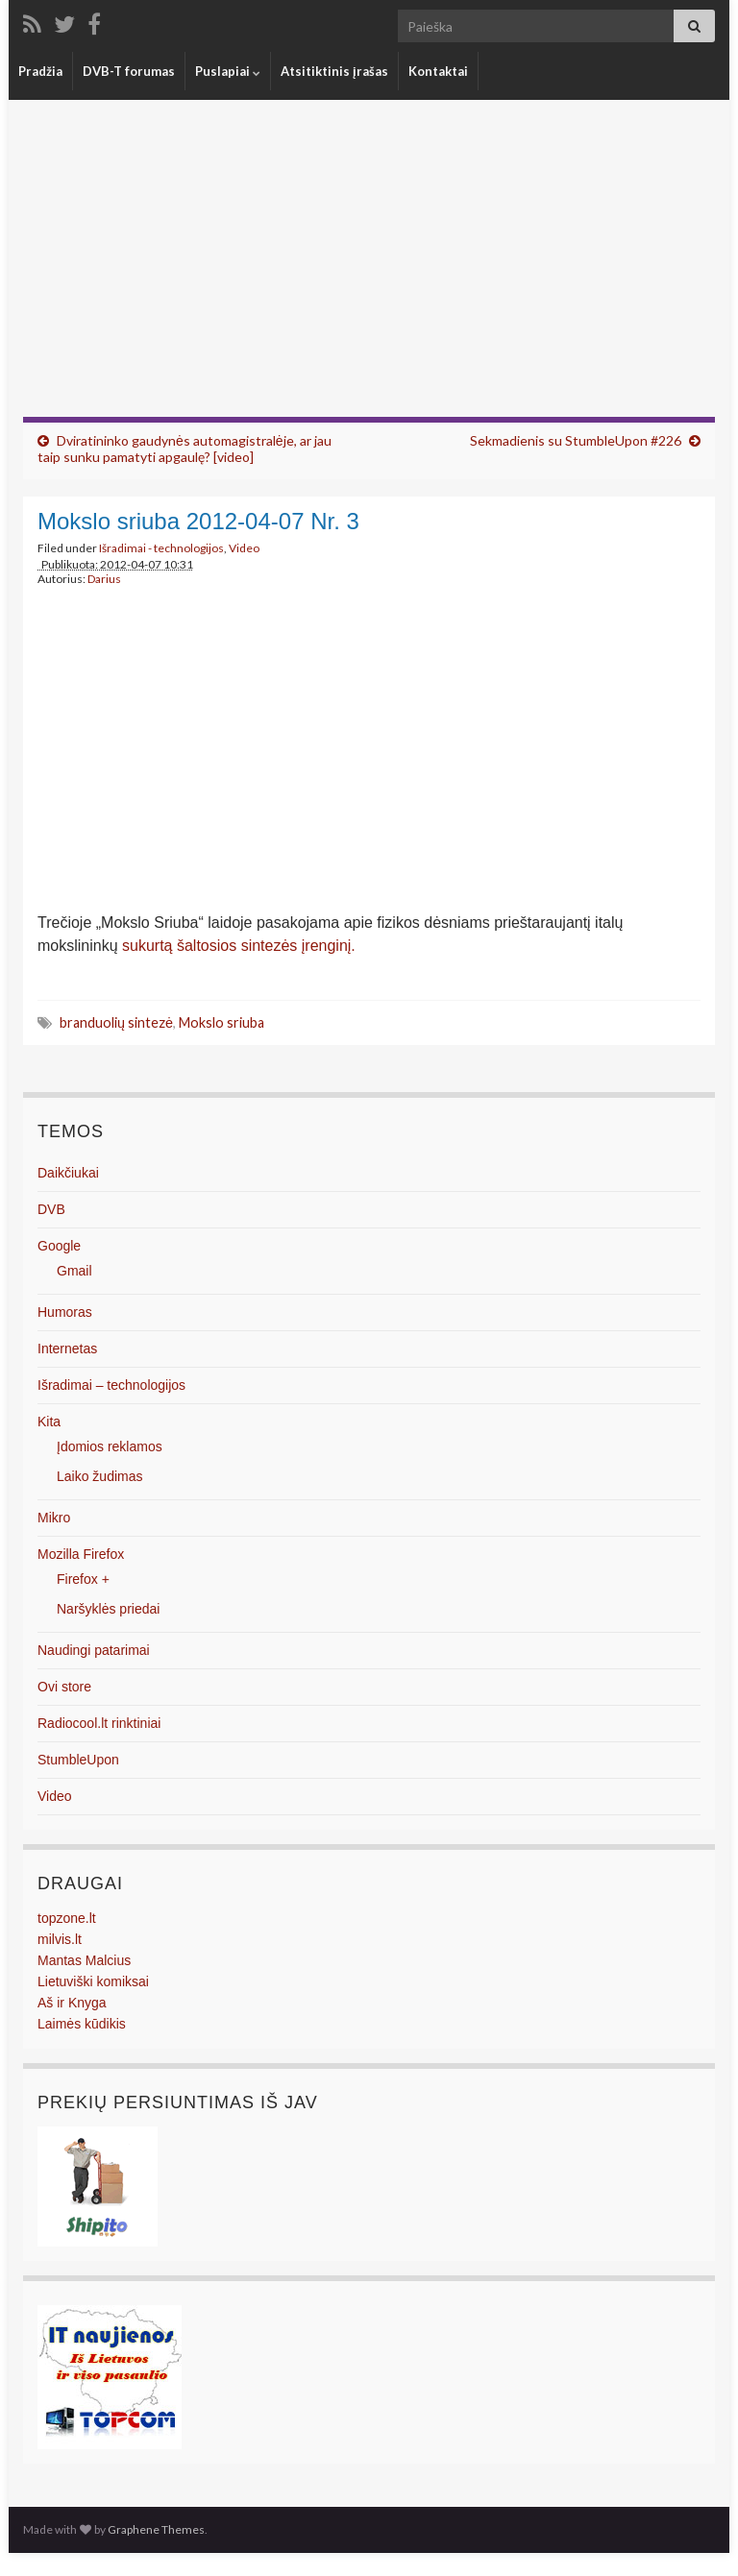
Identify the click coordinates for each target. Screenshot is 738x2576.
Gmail (74, 1270)
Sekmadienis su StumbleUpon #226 (575, 440)
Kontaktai (438, 71)
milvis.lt (59, 1939)
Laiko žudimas (100, 1476)
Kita (49, 1421)
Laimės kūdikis (81, 2023)
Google (59, 1245)
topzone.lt (66, 1918)
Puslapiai (227, 71)
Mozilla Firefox (80, 1554)
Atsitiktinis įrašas (334, 71)
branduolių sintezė (116, 1022)
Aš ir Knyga (72, 2002)
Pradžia (40, 71)
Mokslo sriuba (221, 1022)
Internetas (67, 1348)
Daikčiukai (68, 1172)
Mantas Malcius (84, 1960)
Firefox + (83, 1579)
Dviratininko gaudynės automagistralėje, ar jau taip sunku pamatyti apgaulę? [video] (184, 448)
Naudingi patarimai (93, 1650)
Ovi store (64, 1686)
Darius (104, 578)
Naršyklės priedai (108, 1608)
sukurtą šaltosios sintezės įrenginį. (239, 945)
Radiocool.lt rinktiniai (98, 1723)
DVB (51, 1209)
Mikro (53, 1517)
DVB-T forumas (129, 71)
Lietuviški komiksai (93, 1981)
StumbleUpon (78, 1759)
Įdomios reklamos (109, 1446)
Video (244, 548)
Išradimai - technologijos (161, 548)
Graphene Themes (156, 2529)
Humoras (64, 1312)
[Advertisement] (369, 272)
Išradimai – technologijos (111, 1385)
